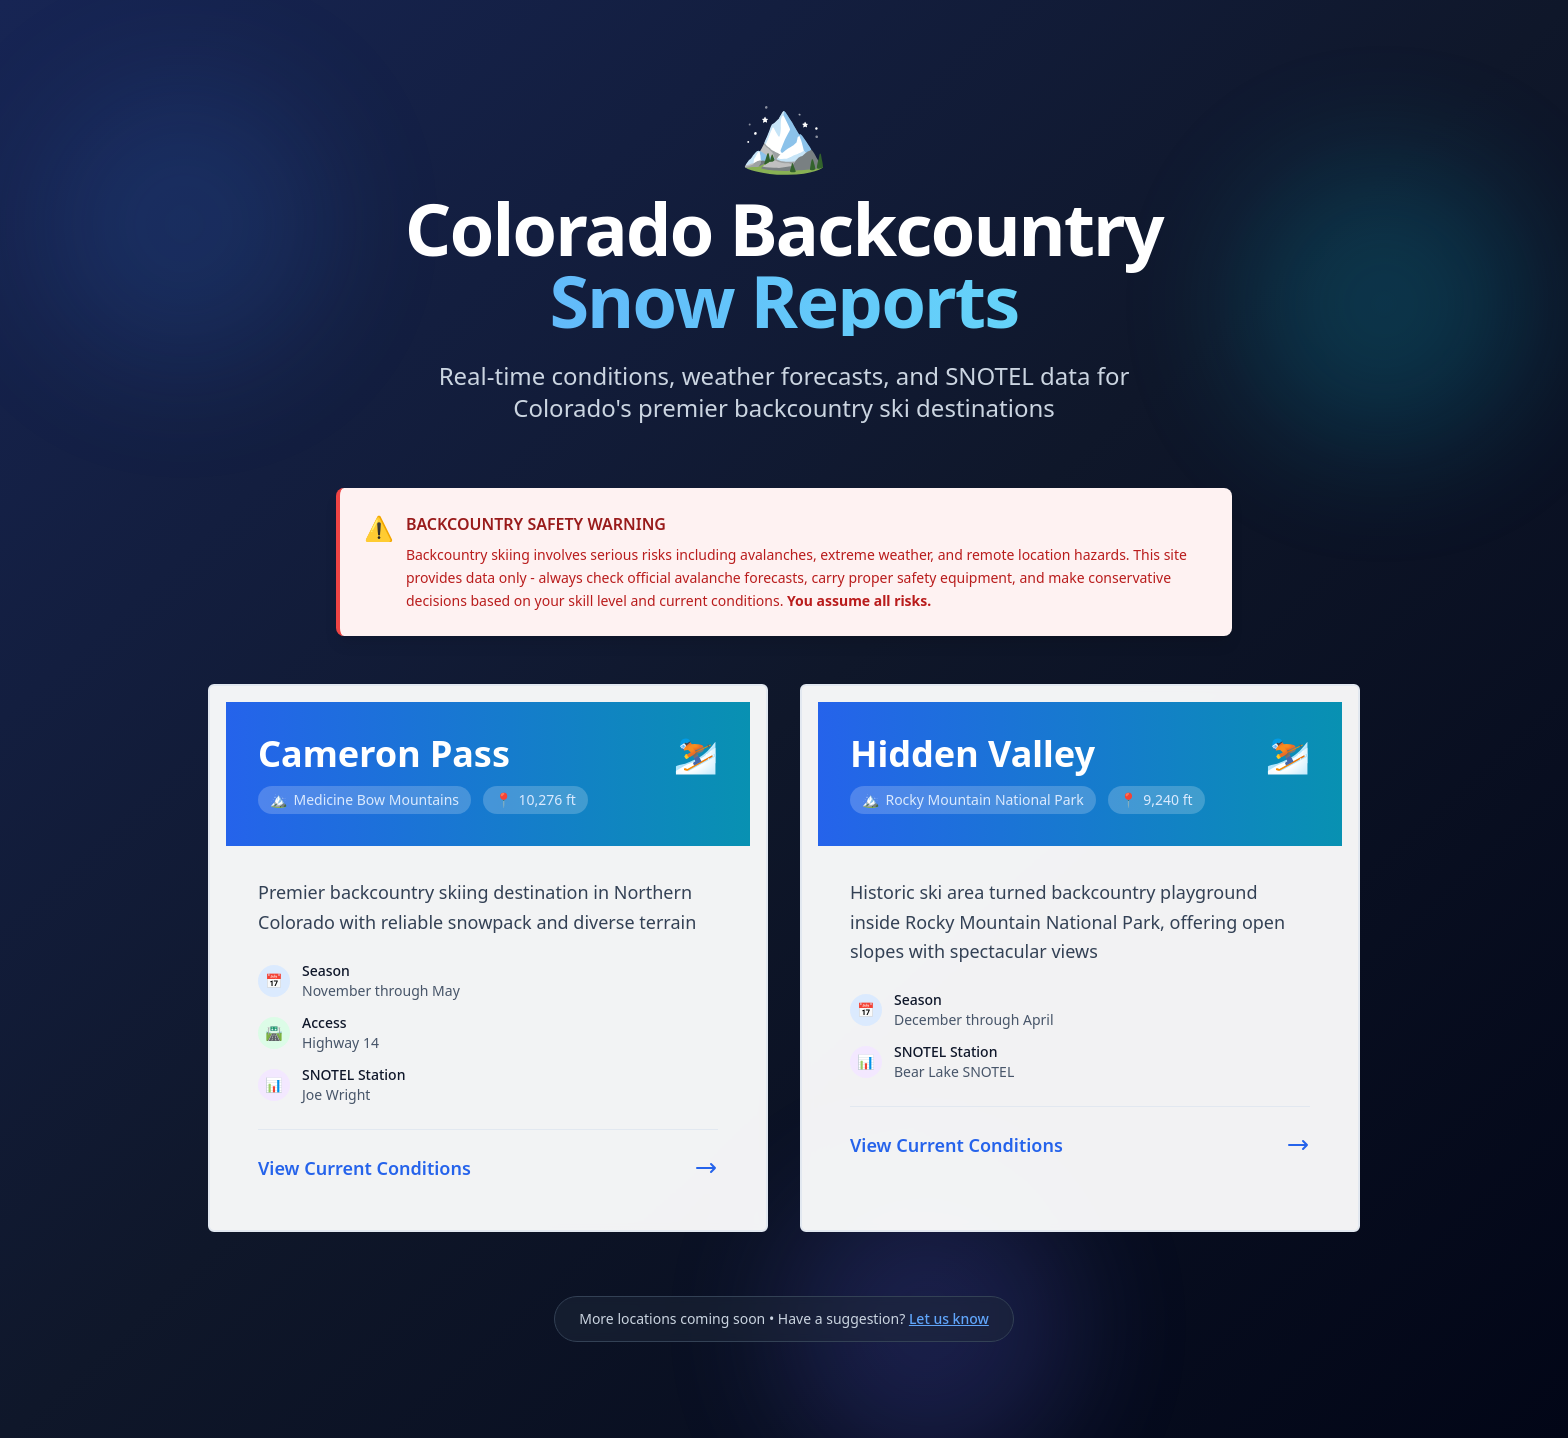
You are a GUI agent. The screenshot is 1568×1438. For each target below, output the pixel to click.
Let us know (949, 1318)
